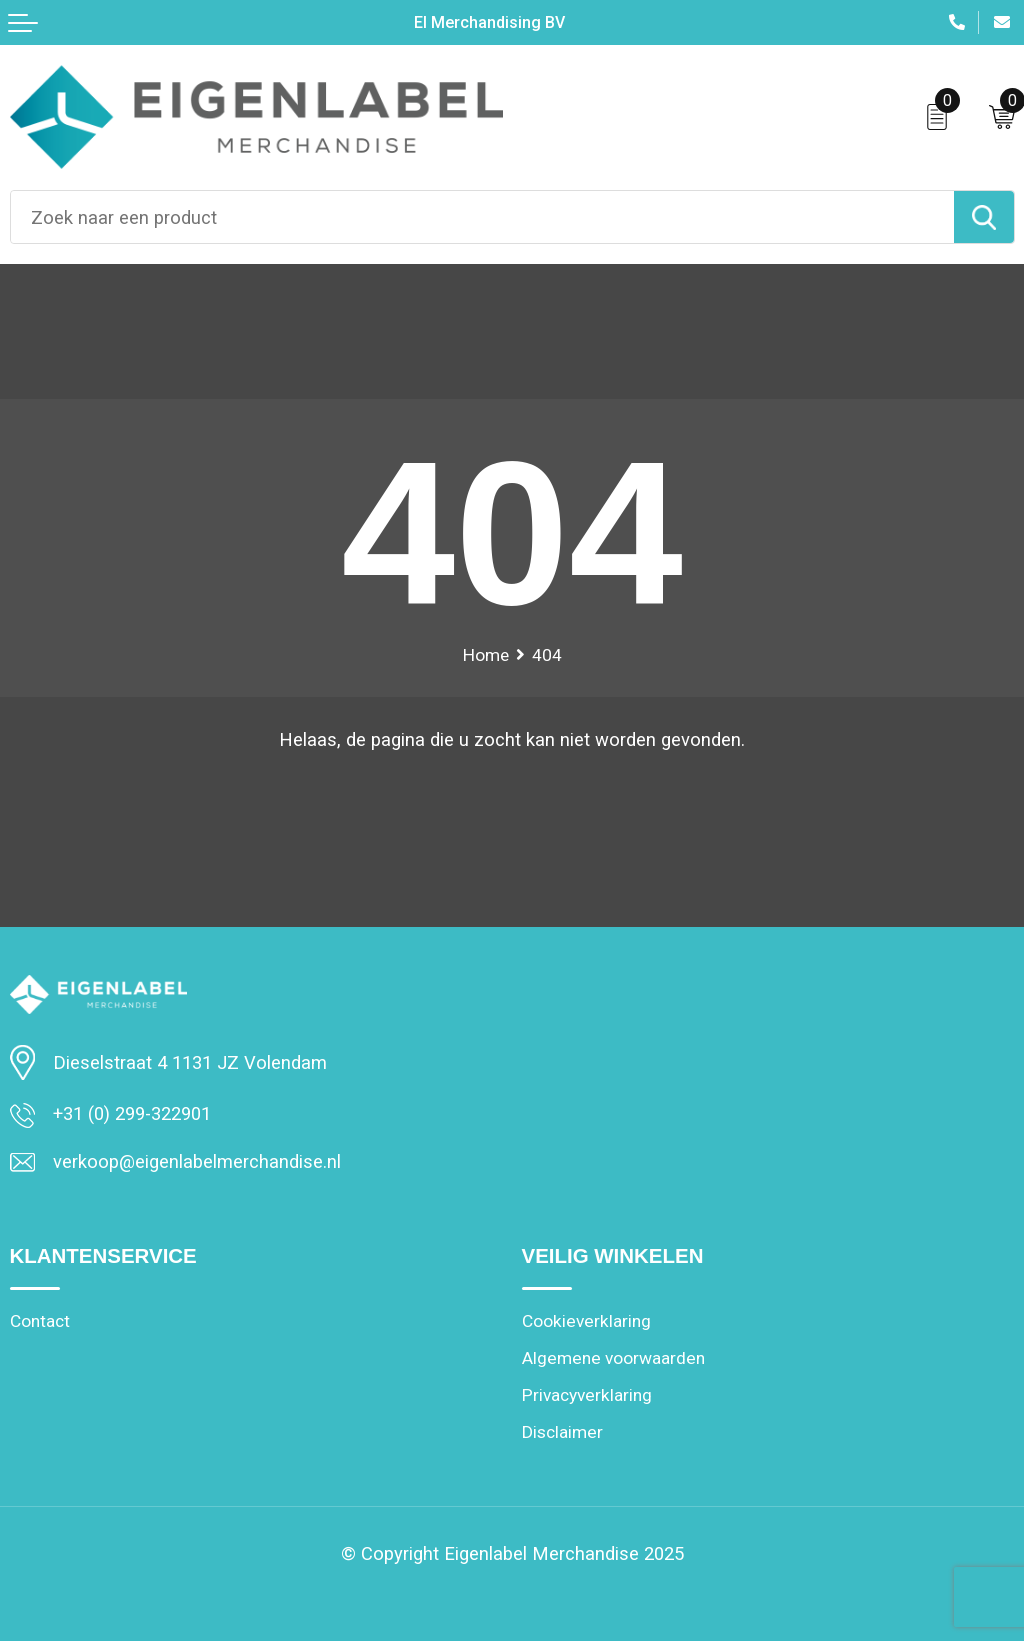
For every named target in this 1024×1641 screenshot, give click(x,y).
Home (486, 655)
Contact (40, 1321)
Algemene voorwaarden (611, 1358)
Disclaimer (562, 1432)
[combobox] (482, 217)
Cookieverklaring (585, 1321)
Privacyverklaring (586, 1395)
